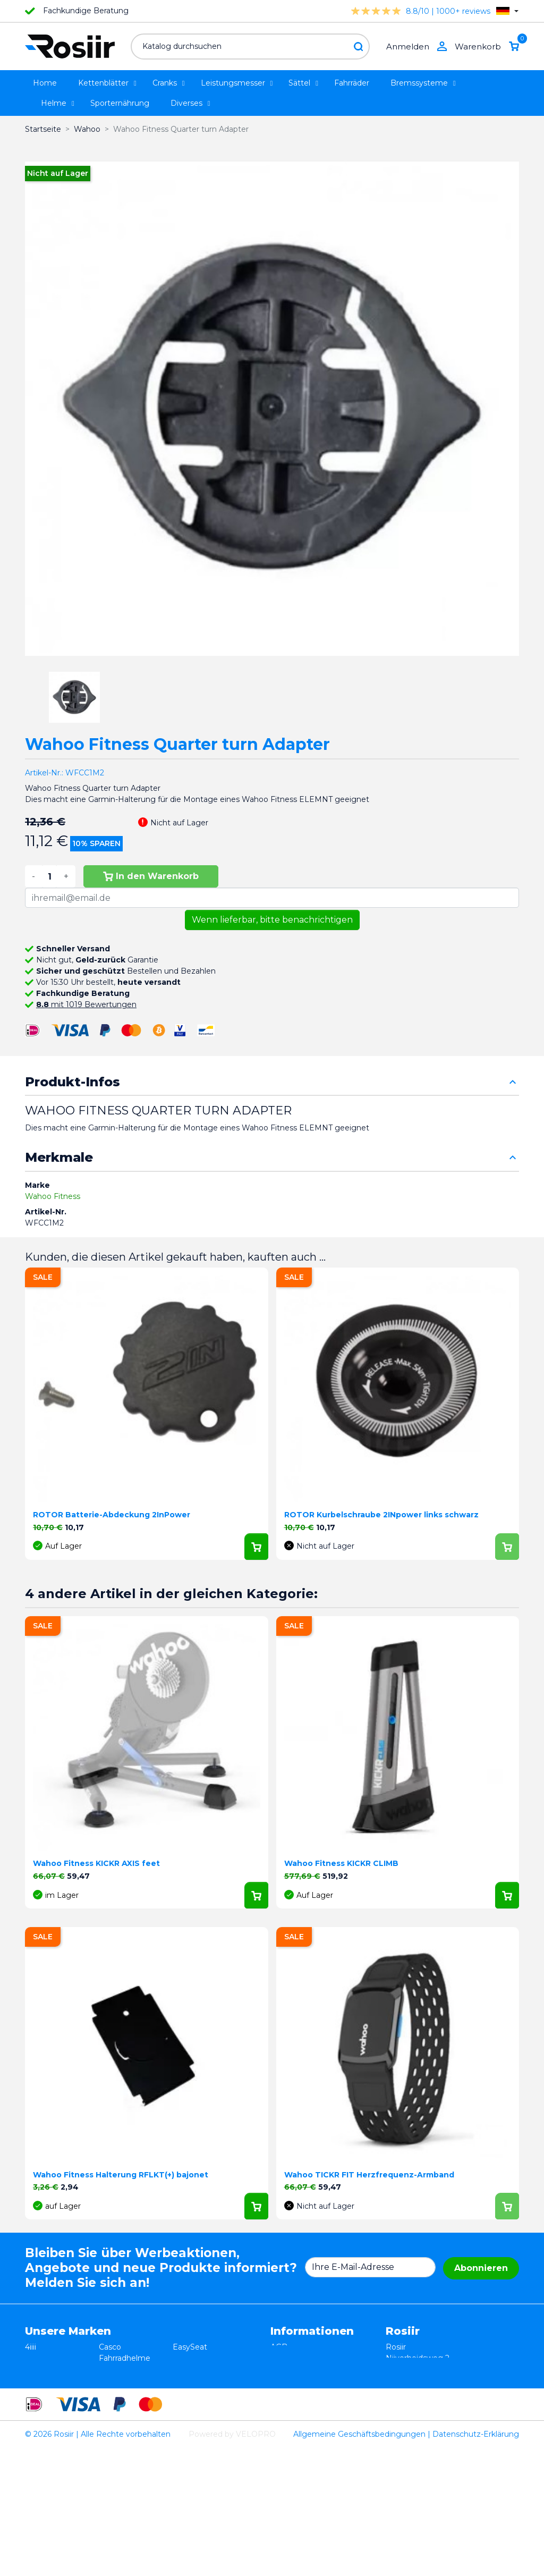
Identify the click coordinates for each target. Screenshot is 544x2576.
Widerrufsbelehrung (307, 2358)
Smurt (36, 2403)
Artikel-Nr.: (44, 773)
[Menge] (49, 876)
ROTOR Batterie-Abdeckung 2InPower (111, 1514)
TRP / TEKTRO (52, 2391)
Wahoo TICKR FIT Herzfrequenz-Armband (369, 2175)
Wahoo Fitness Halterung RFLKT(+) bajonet (120, 2175)
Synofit (186, 2403)
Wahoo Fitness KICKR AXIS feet (96, 1863)
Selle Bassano (198, 2391)
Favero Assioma (202, 2425)
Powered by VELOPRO (232, 2562)
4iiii (30, 2347)
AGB (278, 2347)
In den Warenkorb (151, 876)
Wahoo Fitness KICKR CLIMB (341, 1863)
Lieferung (288, 2380)
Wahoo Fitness (52, 1196)
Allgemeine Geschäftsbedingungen (359, 2562)
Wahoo (38, 2425)
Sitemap (286, 2403)
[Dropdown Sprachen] (507, 10)
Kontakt (285, 2391)
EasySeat (190, 2347)
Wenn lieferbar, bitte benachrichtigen (272, 920)
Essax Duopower (56, 2369)
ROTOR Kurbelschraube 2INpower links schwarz (381, 1514)
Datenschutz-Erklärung (475, 2562)
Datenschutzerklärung (312, 2369)
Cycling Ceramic (128, 2425)
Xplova (111, 2391)
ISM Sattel (118, 2369)
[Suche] (250, 46)
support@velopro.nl (422, 2436)
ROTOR (187, 2436)
